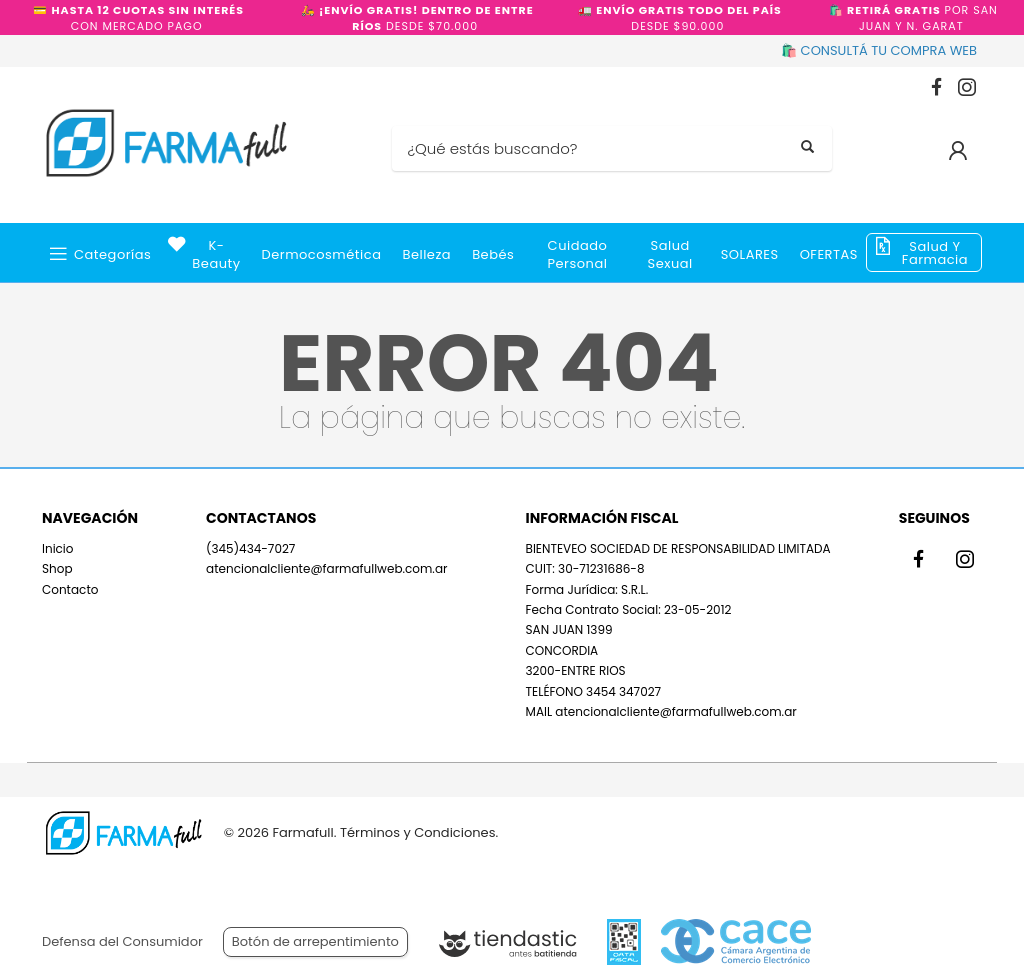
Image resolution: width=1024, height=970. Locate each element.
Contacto (70, 589)
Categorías (112, 254)
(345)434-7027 (250, 548)
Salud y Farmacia (935, 253)
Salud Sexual (670, 254)
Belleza (426, 254)
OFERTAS (829, 254)
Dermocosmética (322, 254)
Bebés (493, 254)
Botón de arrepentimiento (315, 941)
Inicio (58, 548)
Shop (57, 568)
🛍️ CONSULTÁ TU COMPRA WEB (879, 50)
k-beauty (216, 254)
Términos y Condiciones (417, 832)
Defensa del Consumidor (122, 941)
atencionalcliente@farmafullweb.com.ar (326, 568)
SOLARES (750, 254)
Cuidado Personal (578, 254)
